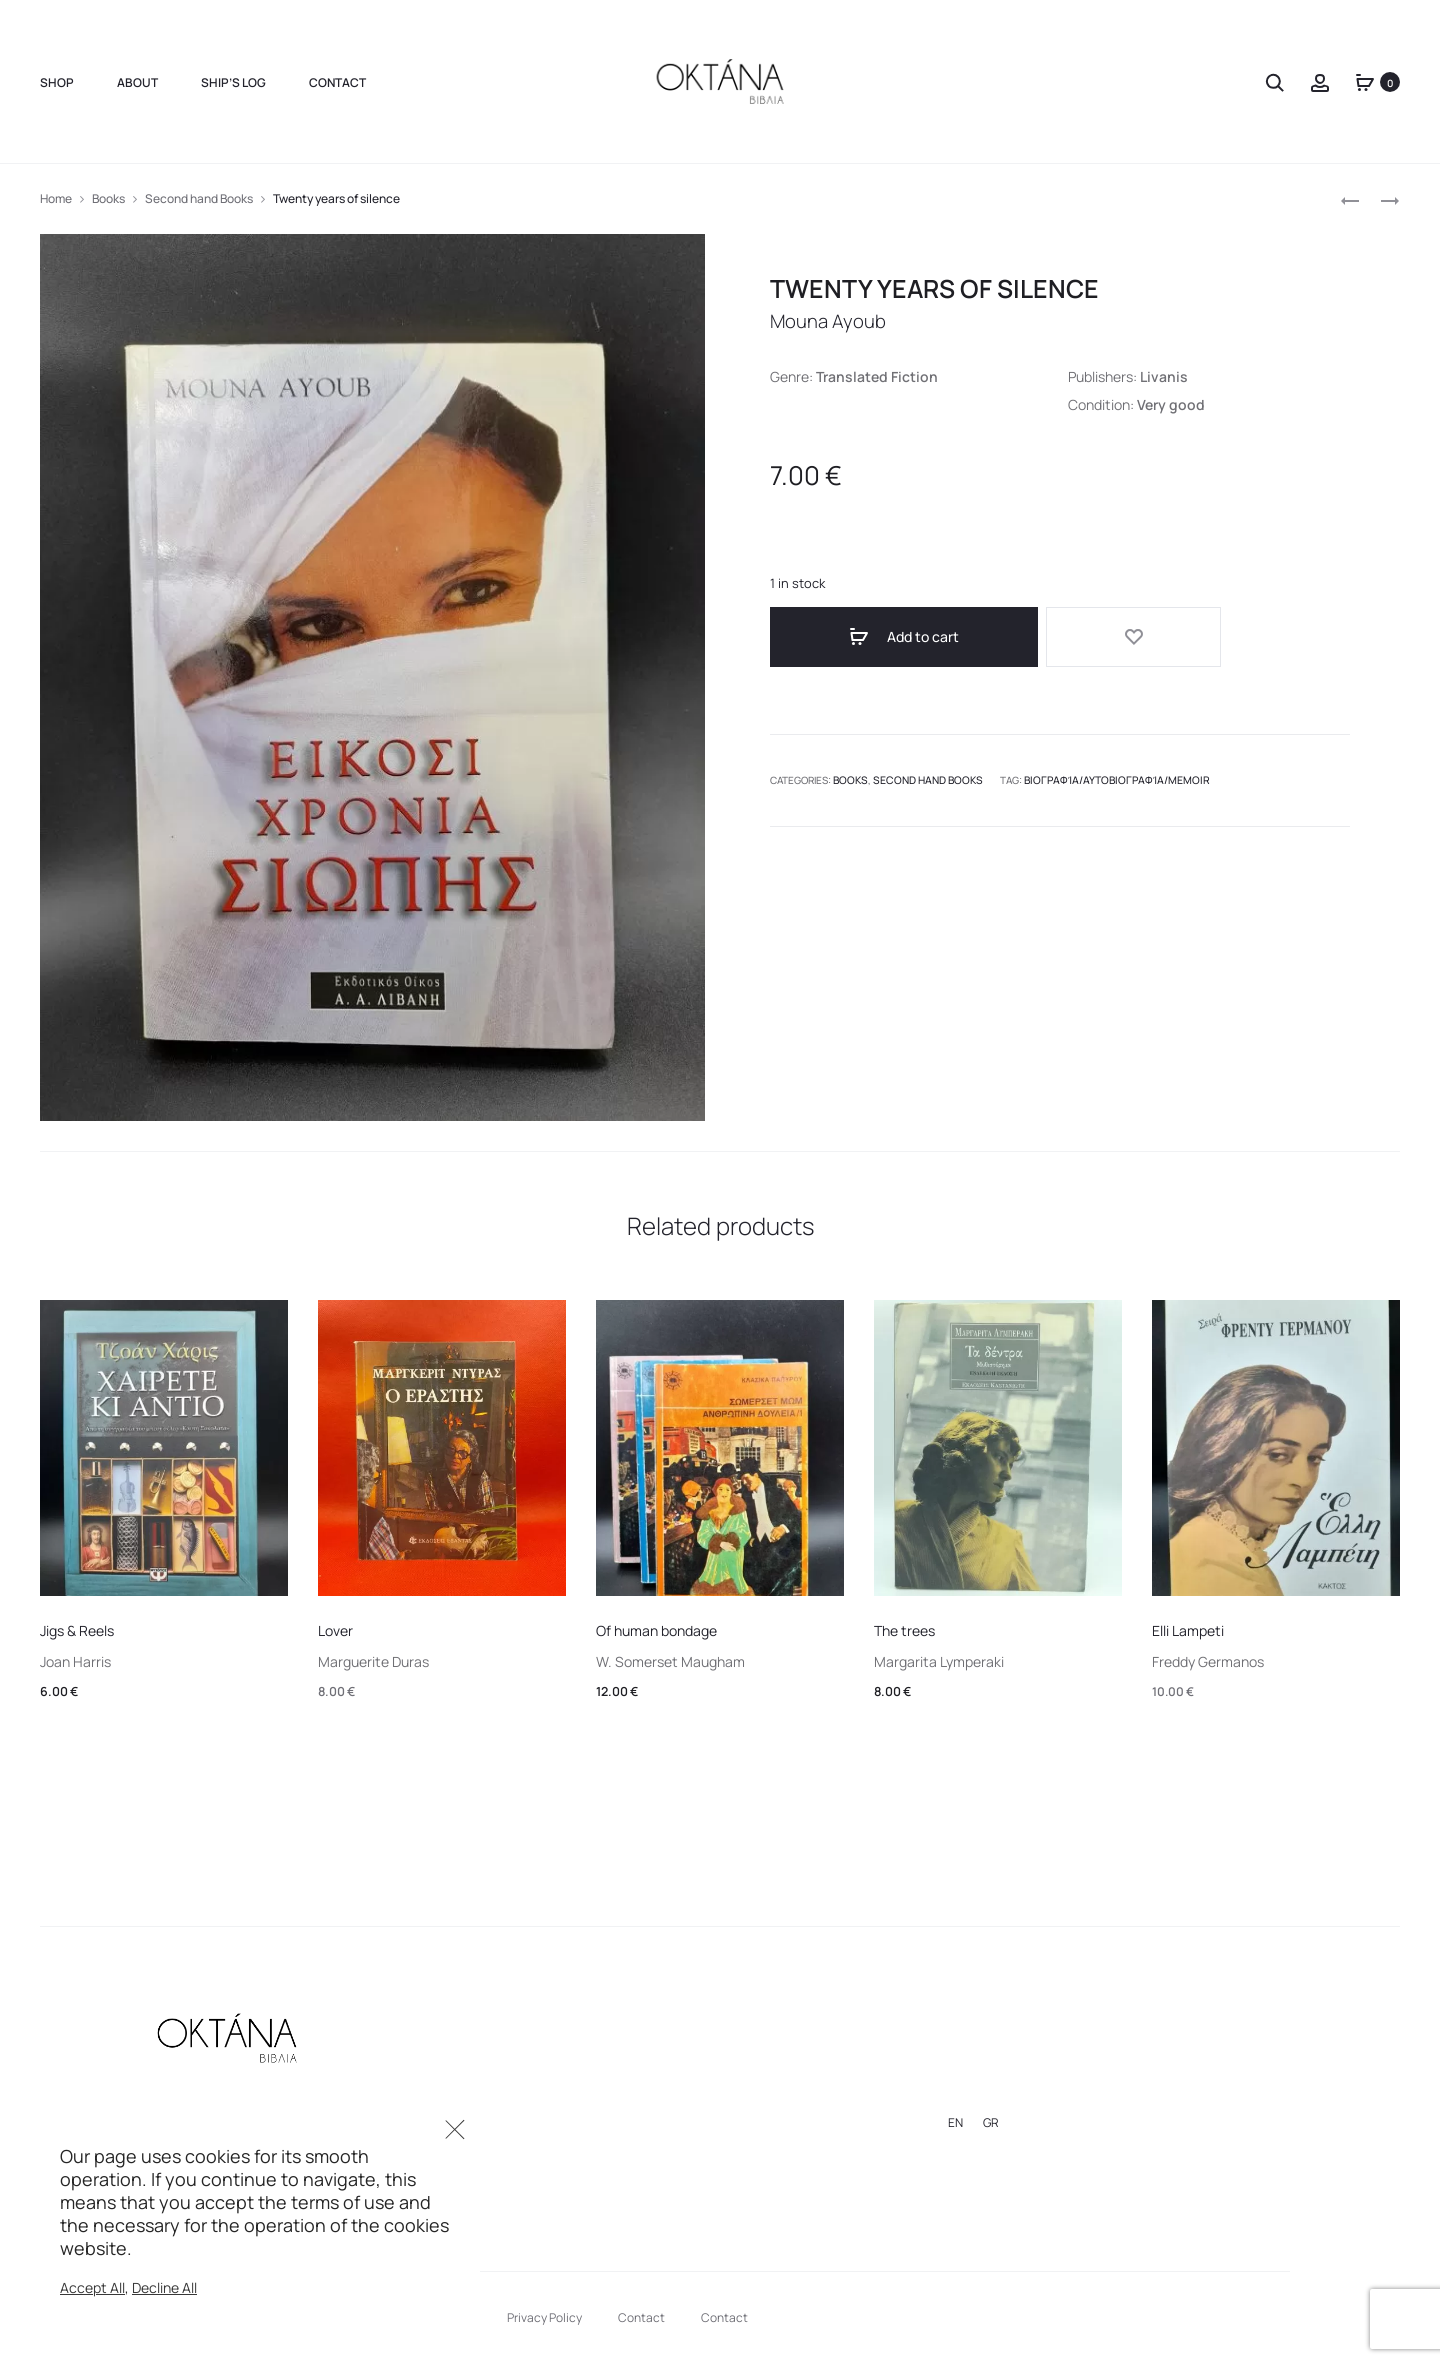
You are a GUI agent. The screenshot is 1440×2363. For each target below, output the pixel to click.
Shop (57, 82)
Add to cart (860, 637)
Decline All (164, 2287)
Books (108, 198)
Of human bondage (656, 1630)
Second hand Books (199, 198)
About (137, 82)
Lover (335, 1630)
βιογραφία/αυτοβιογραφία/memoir (1097, 773)
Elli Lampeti (1188, 1630)
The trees (904, 1630)
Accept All (92, 2287)
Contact (337, 82)
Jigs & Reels (77, 1630)
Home (56, 198)
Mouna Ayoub (832, 320)
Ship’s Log (233, 82)
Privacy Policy (544, 2317)
